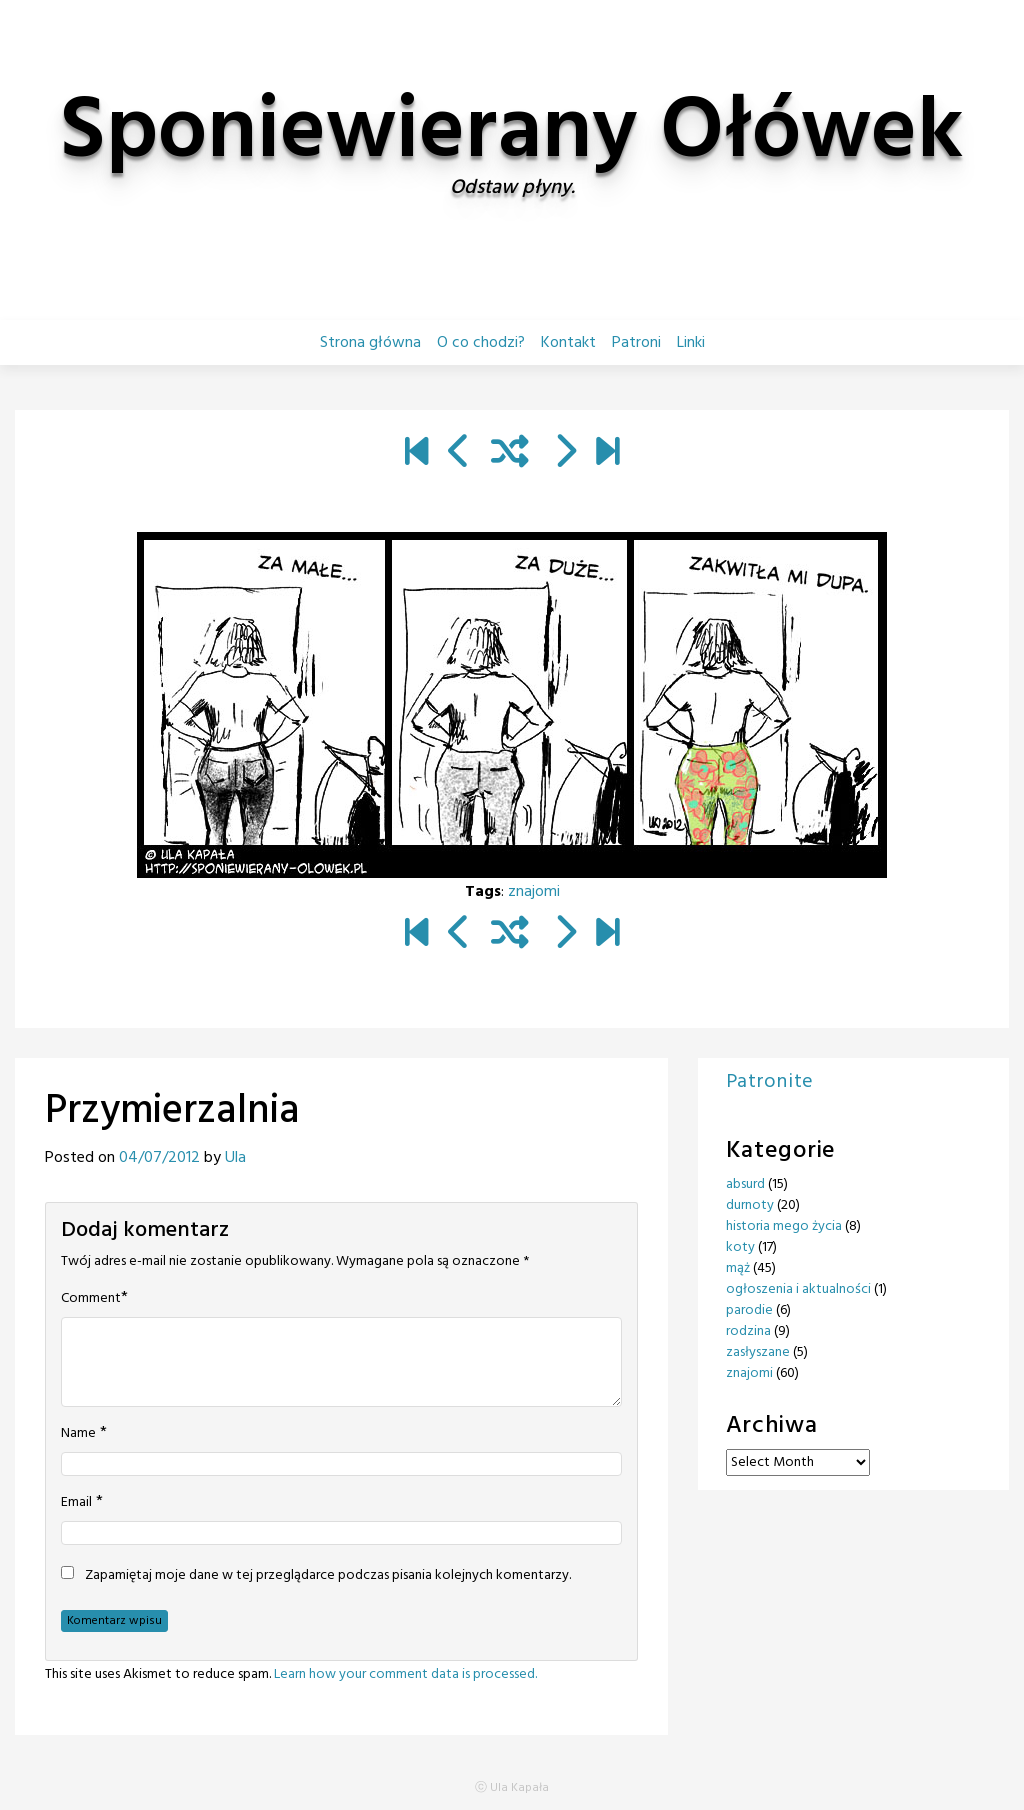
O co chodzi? (481, 343)
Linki (691, 343)
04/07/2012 (159, 1158)
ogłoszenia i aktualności (798, 1289)
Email (76, 1503)
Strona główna (370, 343)
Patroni (636, 343)
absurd (745, 1184)
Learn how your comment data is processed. (405, 1674)
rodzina (748, 1331)
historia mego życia (784, 1226)
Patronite (770, 1082)
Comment (91, 1299)
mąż (738, 1268)
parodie (749, 1310)
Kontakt (568, 343)
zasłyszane (758, 1352)
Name (78, 1434)
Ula (235, 1158)
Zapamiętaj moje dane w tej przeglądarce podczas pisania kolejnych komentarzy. (328, 1576)
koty (740, 1247)
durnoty (750, 1205)
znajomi (534, 892)
